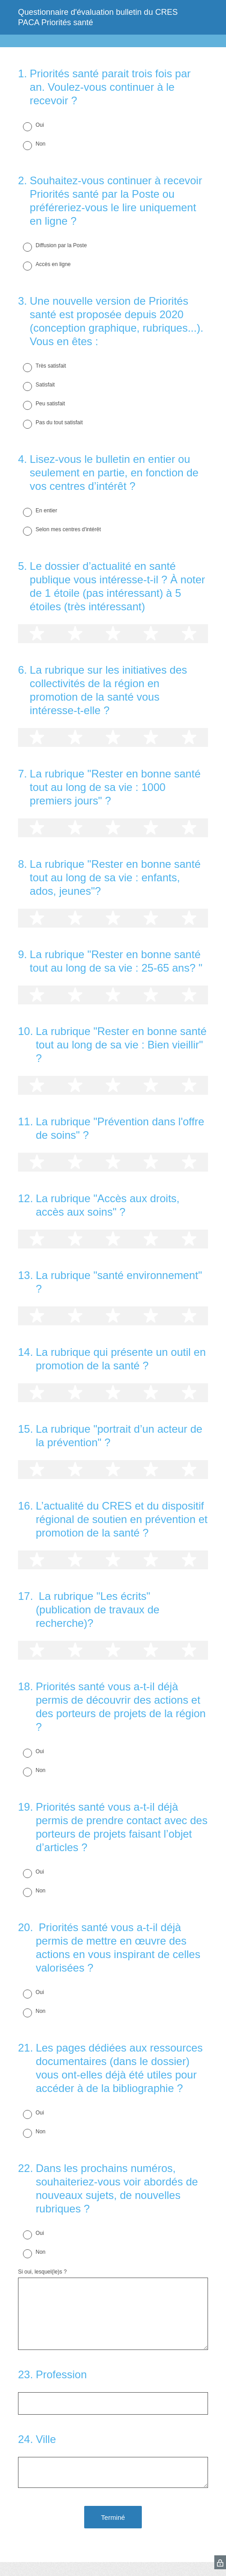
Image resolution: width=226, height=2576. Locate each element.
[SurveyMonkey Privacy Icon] (220, 2562)
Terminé (113, 2517)
